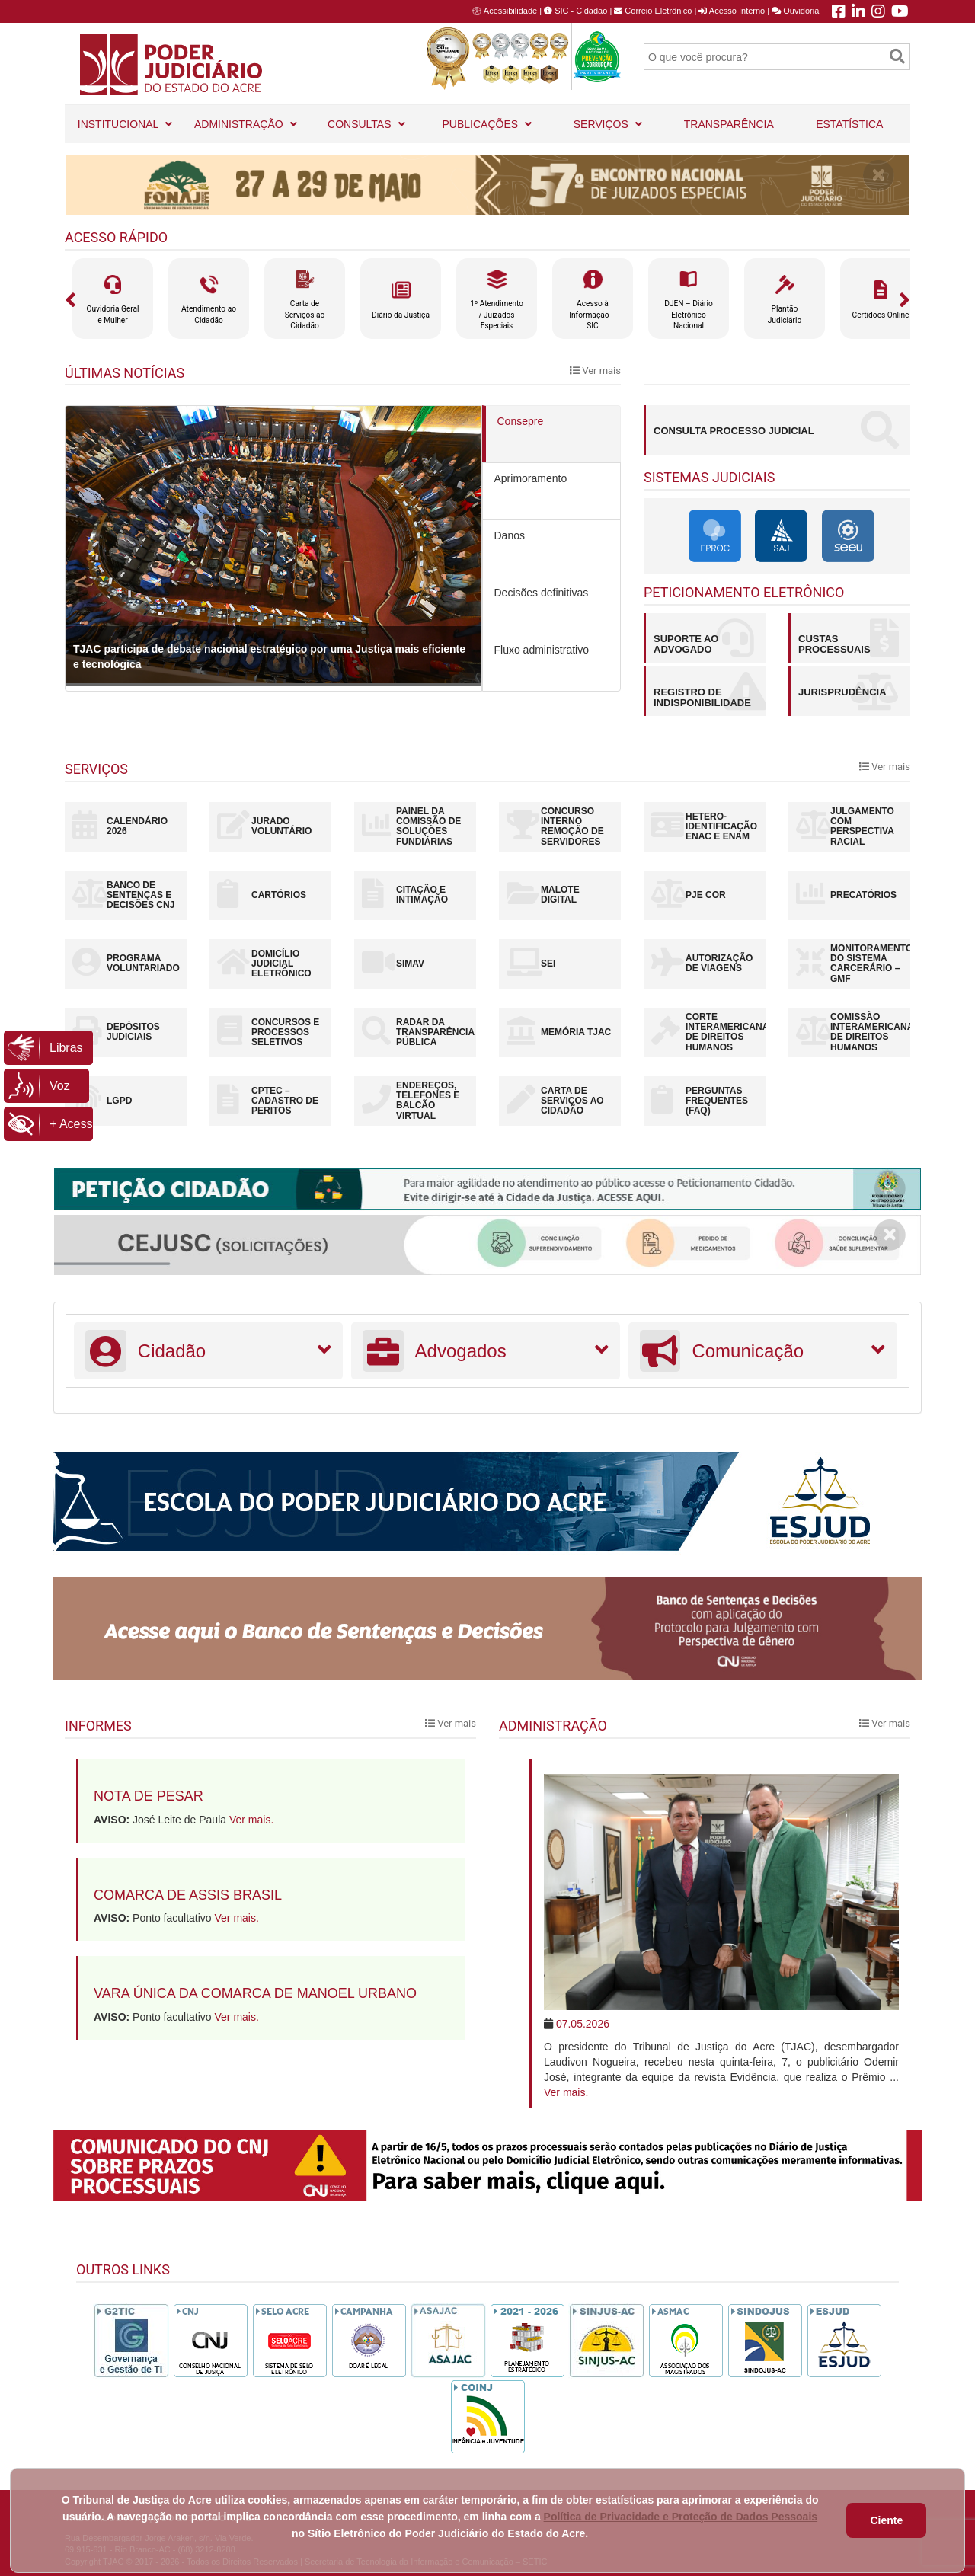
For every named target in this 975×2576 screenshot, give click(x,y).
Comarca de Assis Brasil (188, 1895)
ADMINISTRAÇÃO (246, 117)
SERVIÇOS (608, 117)
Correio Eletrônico (653, 10)
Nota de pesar (148, 1796)
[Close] (878, 175)
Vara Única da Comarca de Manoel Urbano (255, 1993)
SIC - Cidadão (575, 10)
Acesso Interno (731, 10)
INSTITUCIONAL (125, 117)
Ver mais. (251, 1820)
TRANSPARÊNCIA (729, 124)
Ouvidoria (795, 10)
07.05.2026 (582, 2024)
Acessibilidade (510, 10)
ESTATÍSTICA (849, 124)
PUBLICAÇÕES (487, 117)
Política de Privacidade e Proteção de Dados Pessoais (681, 2516)
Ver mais (595, 371)
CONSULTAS (366, 117)
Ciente (886, 2520)
